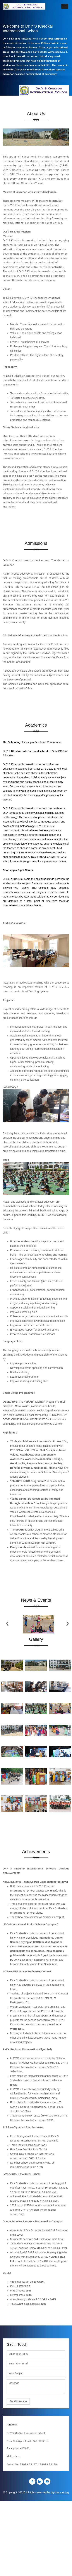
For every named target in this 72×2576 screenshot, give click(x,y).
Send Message (18, 2401)
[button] (64, 6)
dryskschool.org (60, 2492)
